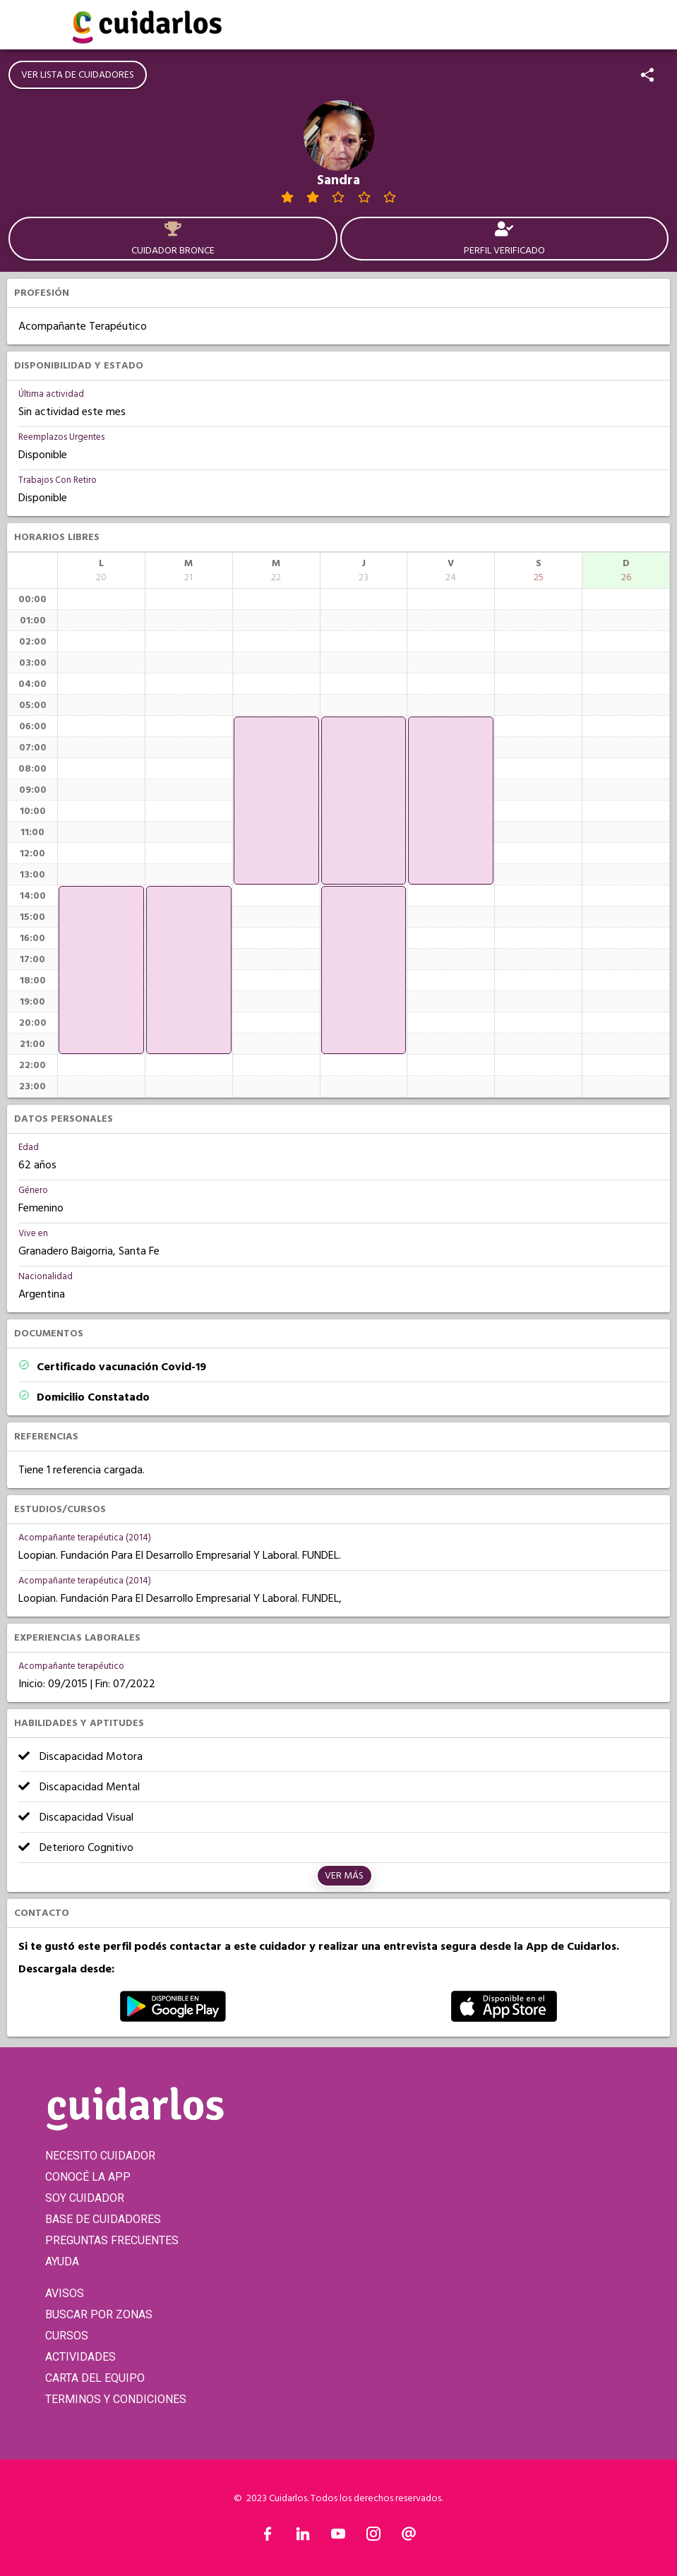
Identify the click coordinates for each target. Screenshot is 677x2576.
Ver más (344, 1876)
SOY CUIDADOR (84, 2198)
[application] (101, 970)
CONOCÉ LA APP (88, 2176)
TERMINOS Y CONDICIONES (115, 2399)
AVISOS (64, 2293)
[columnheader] (101, 570)
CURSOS (66, 2335)
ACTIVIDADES (80, 2357)
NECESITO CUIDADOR (100, 2155)
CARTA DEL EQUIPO (95, 2378)
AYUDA (62, 2261)
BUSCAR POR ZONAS (98, 2314)
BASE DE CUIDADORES (103, 2219)
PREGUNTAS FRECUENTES (112, 2240)
